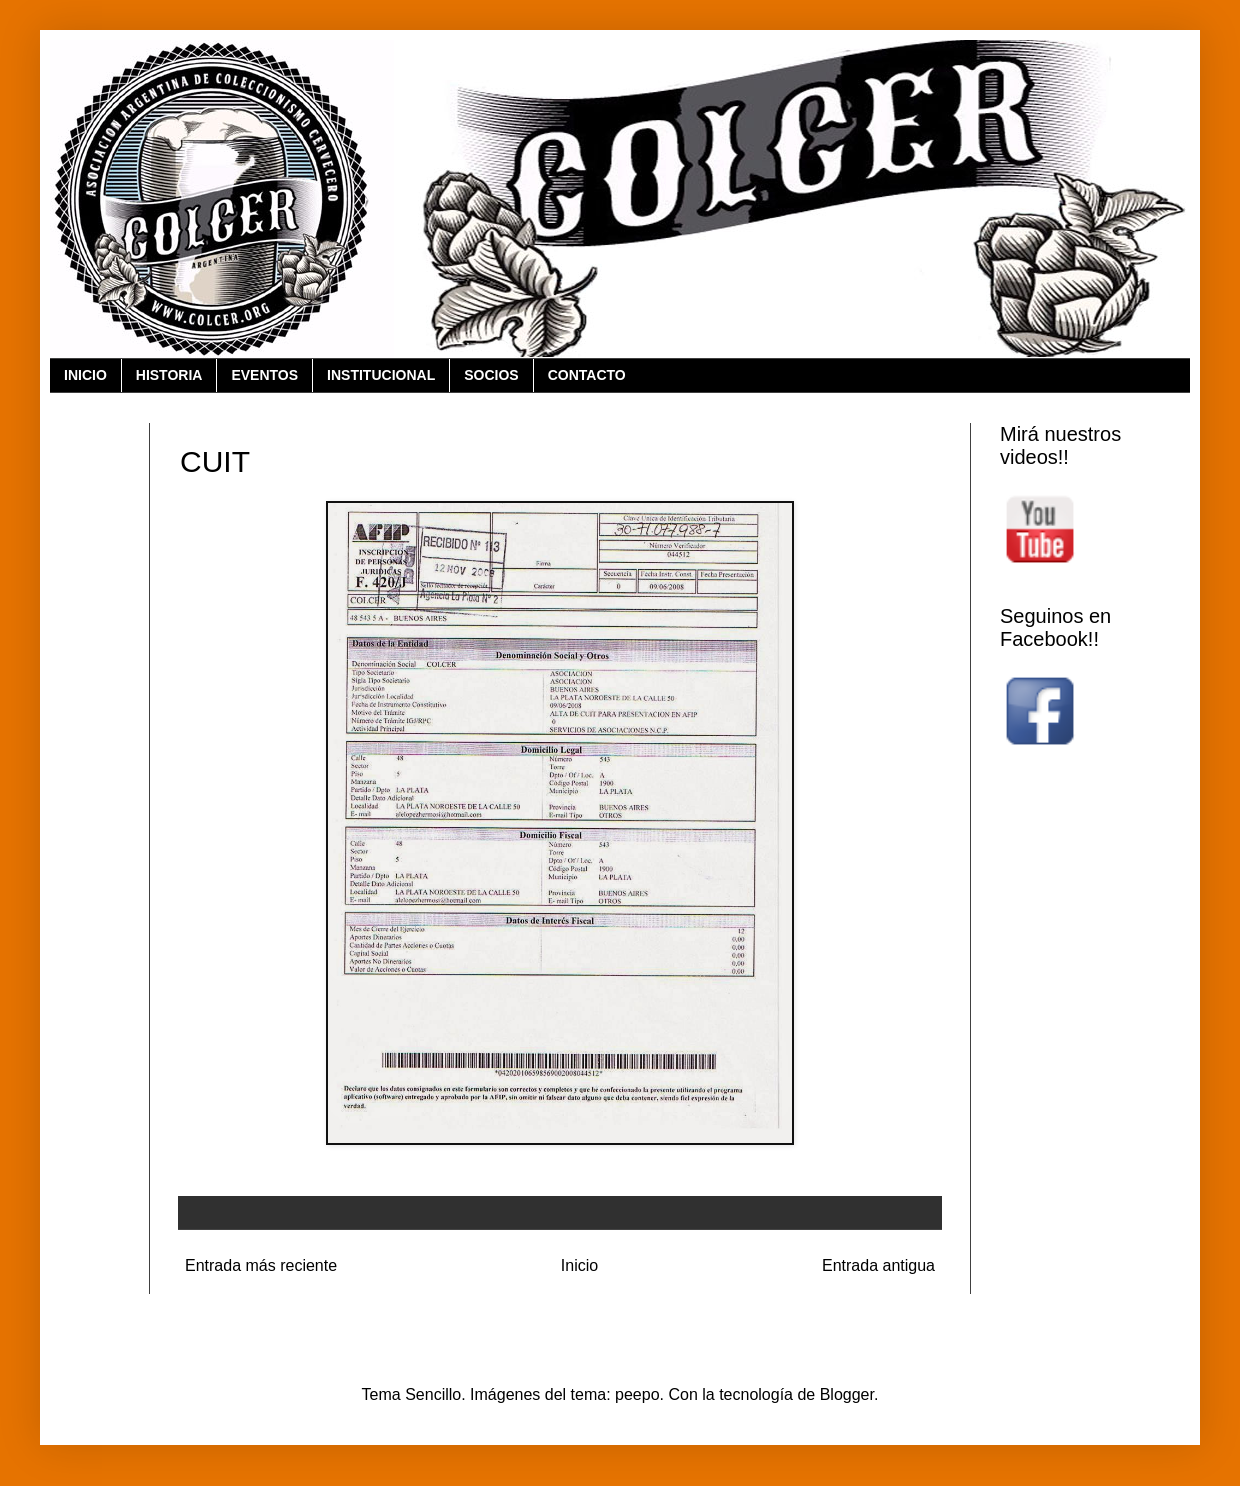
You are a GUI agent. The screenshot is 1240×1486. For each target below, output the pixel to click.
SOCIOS (491, 375)
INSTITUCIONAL (381, 375)
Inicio (579, 1265)
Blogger (847, 1394)
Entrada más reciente (261, 1265)
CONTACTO (587, 375)
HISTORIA (169, 375)
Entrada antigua (878, 1265)
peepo (637, 1394)
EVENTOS (264, 375)
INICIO (85, 375)
